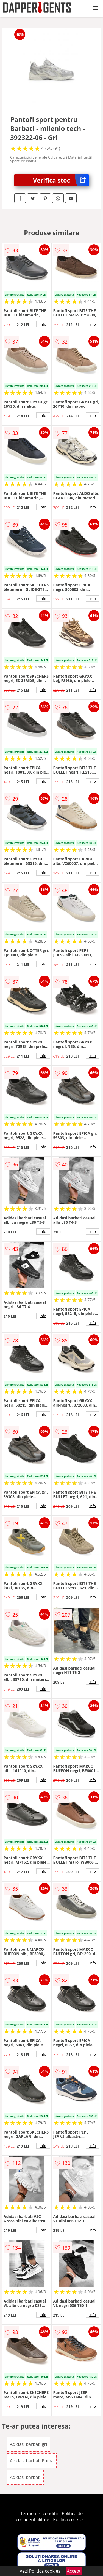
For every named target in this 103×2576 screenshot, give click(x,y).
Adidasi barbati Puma (32, 2461)
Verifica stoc (61, 180)
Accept (74, 2571)
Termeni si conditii (39, 2513)
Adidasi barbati (25, 2477)
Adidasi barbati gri (28, 2444)
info (43, 324)
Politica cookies (68, 2519)
